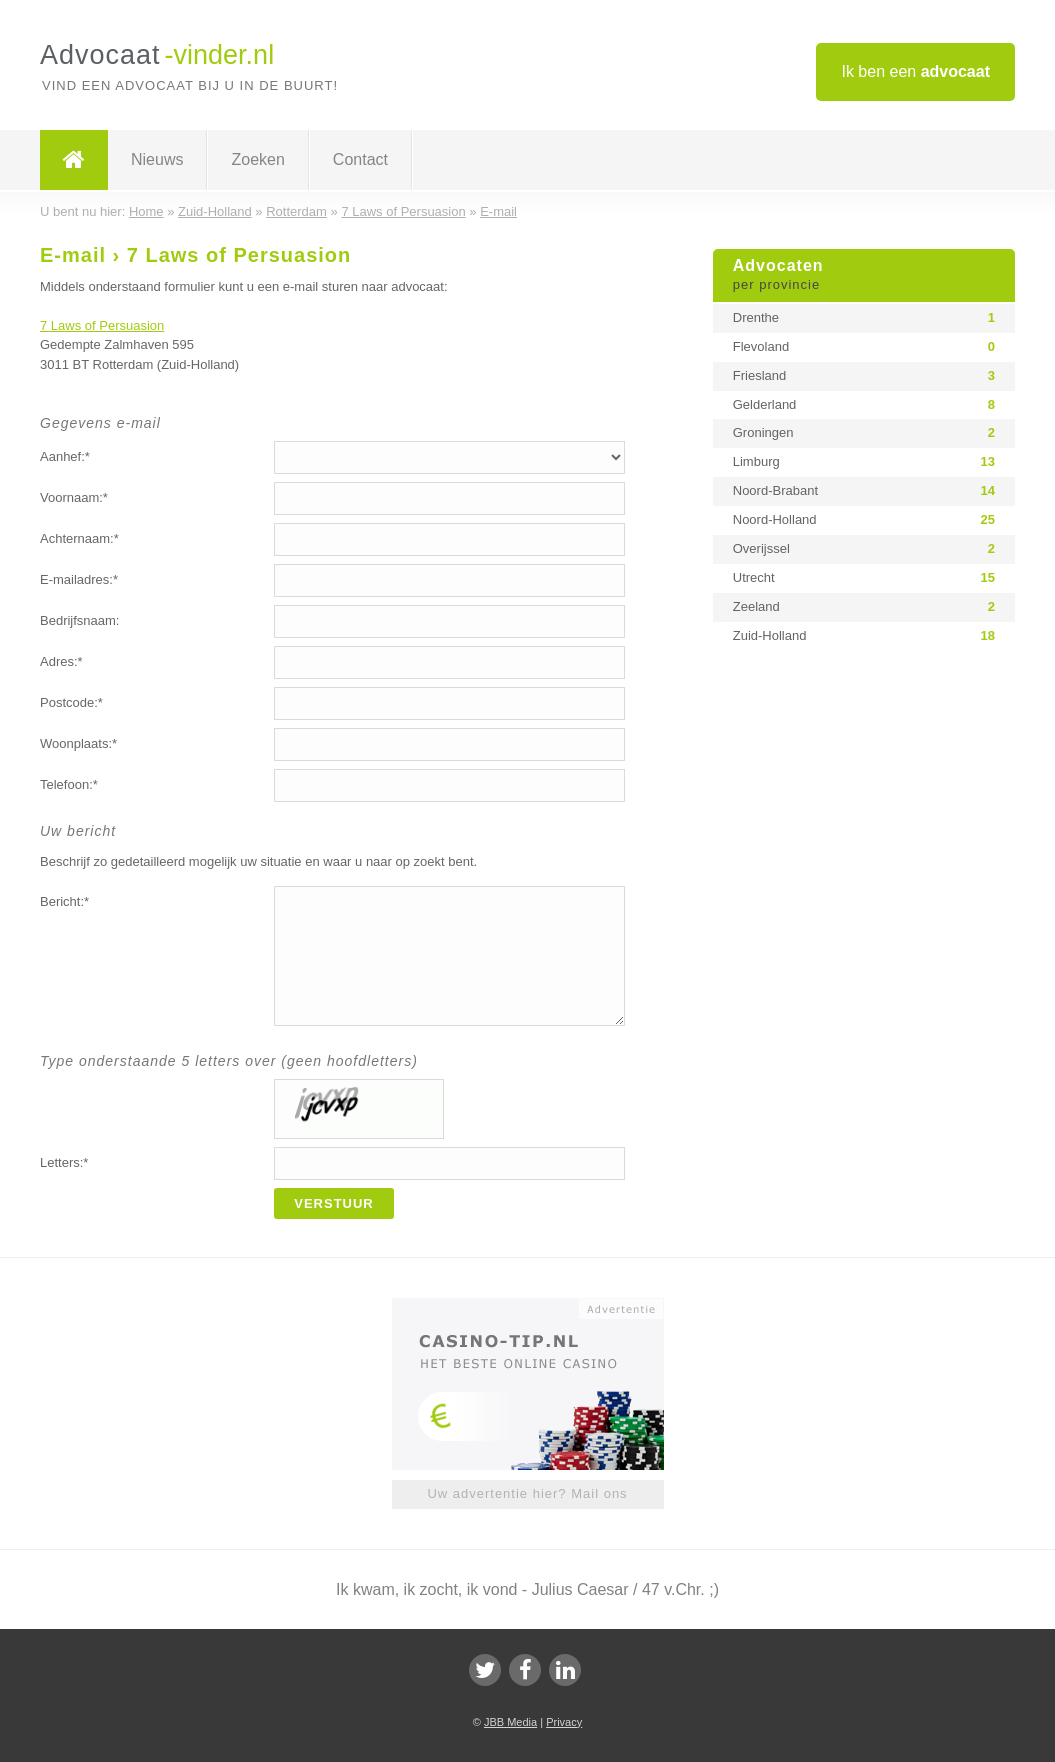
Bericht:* (64, 901)
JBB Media (510, 1722)
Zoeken (257, 159)
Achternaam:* (79, 538)
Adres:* (61, 661)
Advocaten (864, 276)
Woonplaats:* (78, 743)
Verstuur (334, 1203)
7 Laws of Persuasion (102, 325)
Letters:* (64, 1162)
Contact (360, 159)
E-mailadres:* (79, 579)
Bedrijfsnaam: (79, 620)
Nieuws (157, 159)
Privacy (564, 1722)
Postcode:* (71, 702)
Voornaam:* (74, 497)
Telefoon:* (69, 784)
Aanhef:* (65, 456)
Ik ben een (915, 71)
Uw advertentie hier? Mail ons (527, 1493)
